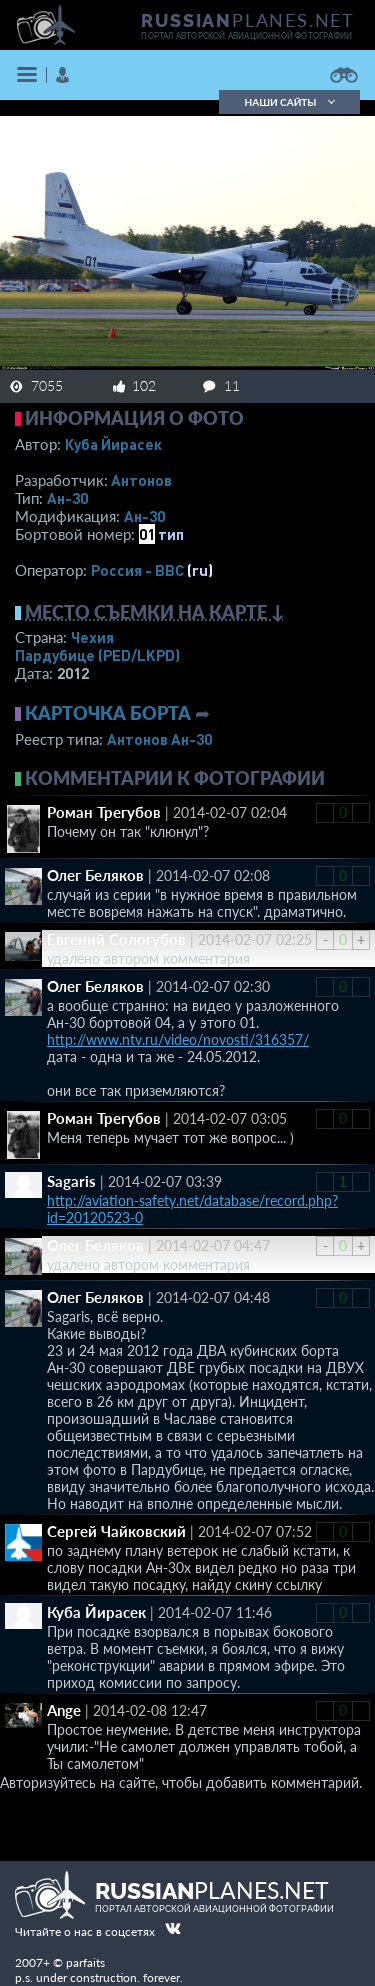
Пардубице (97, 655)
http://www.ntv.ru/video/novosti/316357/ (178, 1039)
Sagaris (71, 1181)
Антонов (141, 480)
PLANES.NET (248, 20)
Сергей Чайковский (116, 1531)
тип (171, 534)
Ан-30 (67, 498)
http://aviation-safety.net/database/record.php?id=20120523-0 (192, 1209)
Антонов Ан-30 (159, 739)
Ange (64, 1710)
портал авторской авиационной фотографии (246, 36)
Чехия (92, 637)
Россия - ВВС (137, 570)
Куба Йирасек (113, 444)
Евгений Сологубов (116, 939)
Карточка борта (108, 713)
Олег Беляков (95, 875)
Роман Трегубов (104, 812)
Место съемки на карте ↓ (155, 612)
